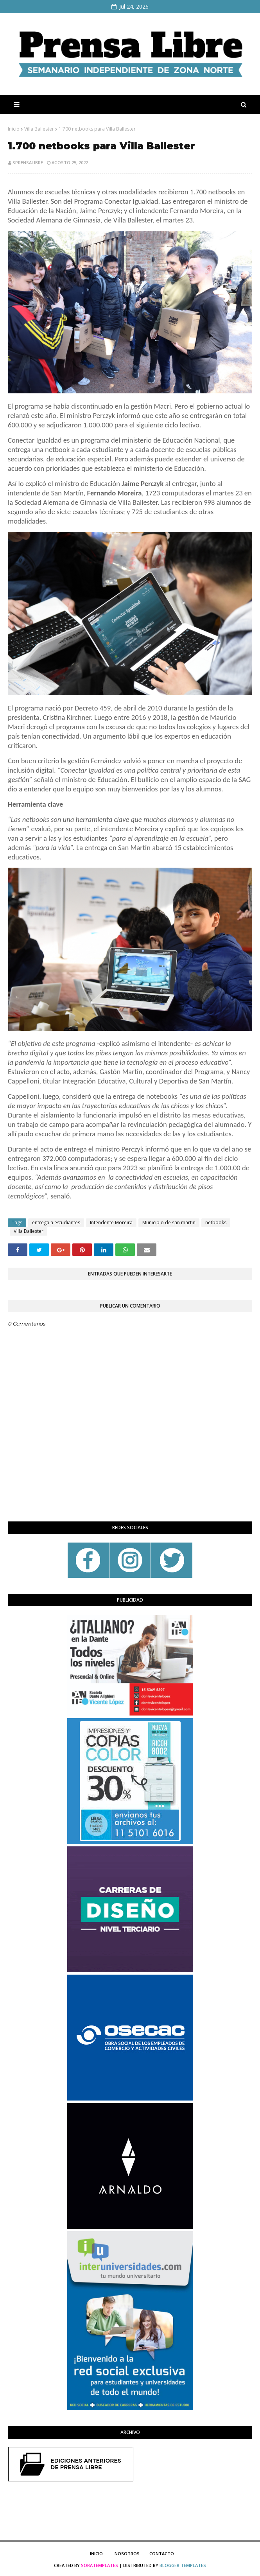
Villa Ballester (39, 129)
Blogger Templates (183, 2565)
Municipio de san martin (168, 1222)
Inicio (14, 129)
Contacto (161, 2553)
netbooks (215, 1222)
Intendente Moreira (111, 1222)
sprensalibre (28, 162)
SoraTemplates (99, 2565)
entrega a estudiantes (56, 1222)
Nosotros (127, 2553)
